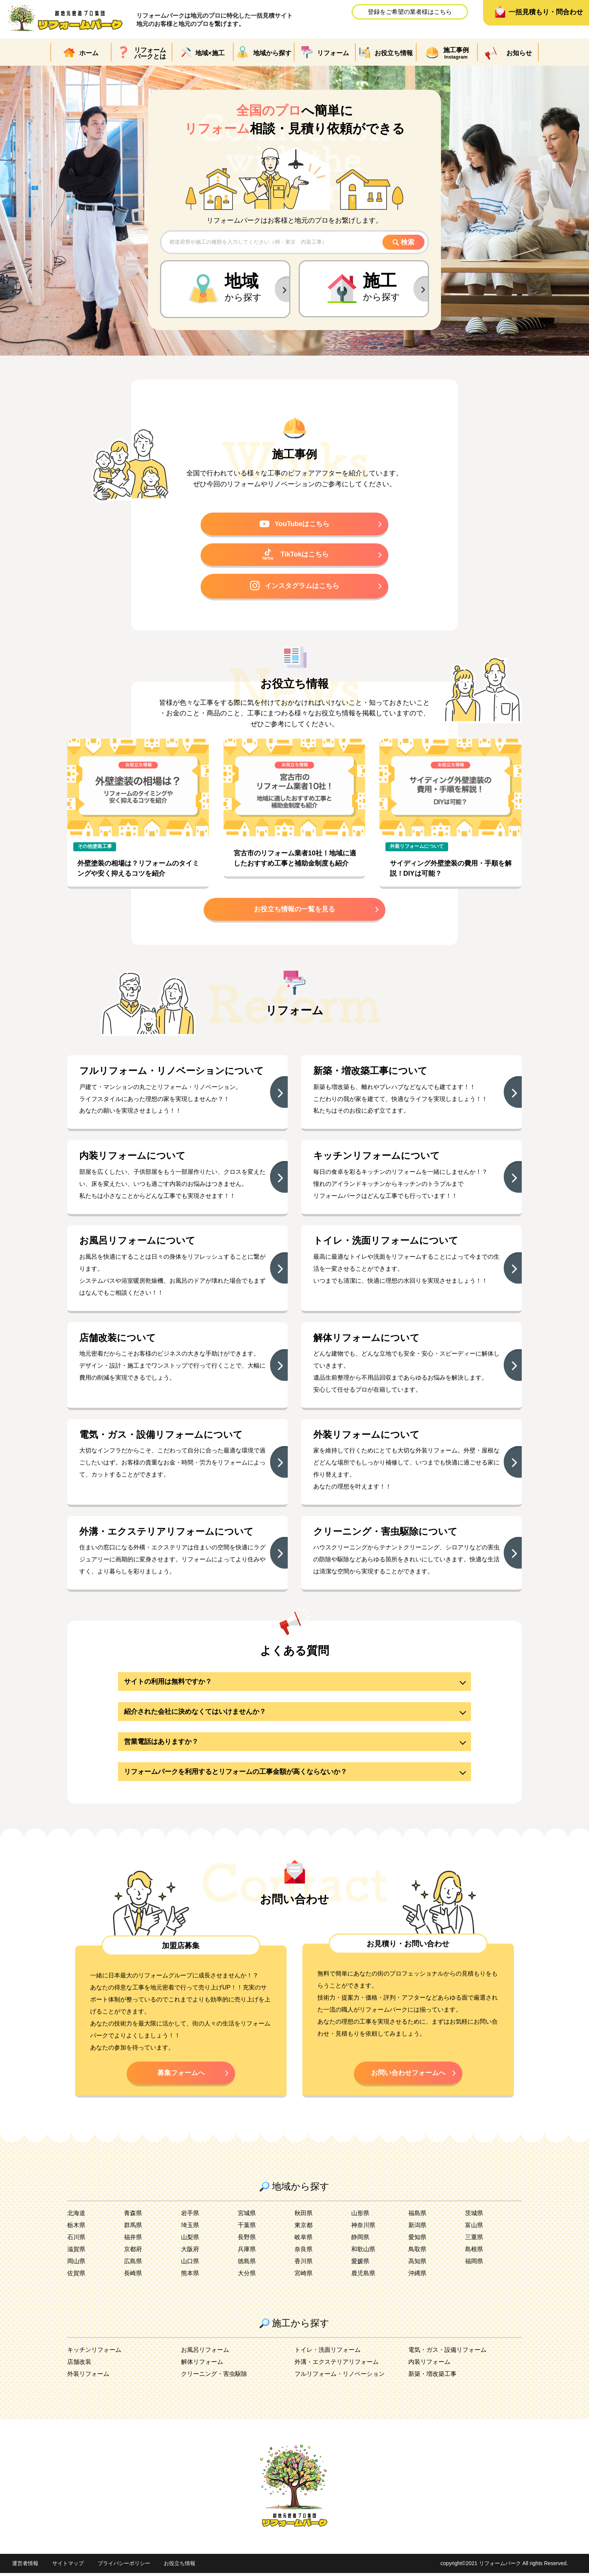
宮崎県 (303, 2276)
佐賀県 (76, 2276)
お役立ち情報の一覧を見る (294, 910)
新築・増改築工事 (432, 2377)
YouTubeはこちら (295, 524)
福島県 (417, 2216)
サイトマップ (68, 2567)
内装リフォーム (429, 2365)
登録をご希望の (410, 12)
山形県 (360, 2216)
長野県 (247, 2240)
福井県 (133, 2240)
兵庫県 (247, 2252)
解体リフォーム (202, 2365)
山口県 (190, 2264)
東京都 (303, 2228)
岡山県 (76, 2264)
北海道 (76, 2216)
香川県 (303, 2264)
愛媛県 (360, 2264)
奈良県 (303, 2252)
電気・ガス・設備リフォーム (447, 2353)
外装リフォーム (88, 2377)
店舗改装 (79, 2365)
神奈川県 (363, 2228)
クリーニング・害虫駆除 (214, 2377)
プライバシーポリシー (124, 2567)
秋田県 (303, 2216)
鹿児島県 (363, 2276)
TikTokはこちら (294, 554)
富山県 (474, 2228)
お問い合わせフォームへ (408, 2075)
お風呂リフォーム (205, 2353)
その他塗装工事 (95, 848)
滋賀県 (76, 2252)
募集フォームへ (181, 2075)
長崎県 (133, 2276)
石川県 (76, 2240)
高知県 (417, 2264)
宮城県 (247, 2216)
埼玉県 (190, 2228)
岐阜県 (303, 2240)
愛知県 (417, 2240)
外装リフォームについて (417, 848)
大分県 (247, 2276)
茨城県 (474, 2216)
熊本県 (190, 2276)
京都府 (133, 2252)
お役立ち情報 (179, 2567)
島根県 (474, 2252)
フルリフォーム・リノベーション (339, 2377)
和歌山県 (363, 2252)
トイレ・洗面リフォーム (327, 2353)
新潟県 (417, 2228)
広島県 (133, 2264)
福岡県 (474, 2264)
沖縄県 (417, 2276)
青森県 (133, 2216)
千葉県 (247, 2228)
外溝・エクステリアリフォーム (336, 2365)
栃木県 (76, 2228)
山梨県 (190, 2240)
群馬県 (133, 2228)
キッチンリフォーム (94, 2353)
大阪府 (190, 2252)
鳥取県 (417, 2252)
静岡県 (360, 2240)
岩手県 (190, 2216)
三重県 (474, 2240)
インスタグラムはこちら (294, 586)
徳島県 (247, 2264)
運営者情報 (25, 2567)
